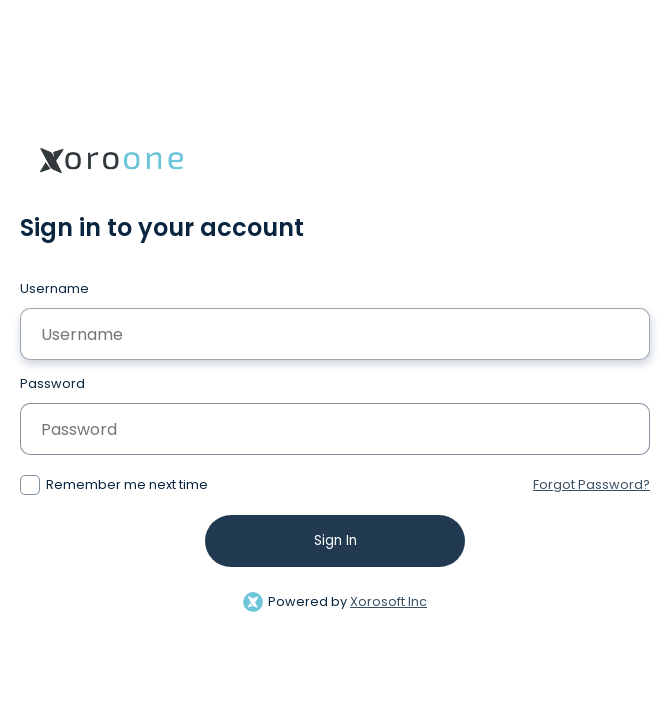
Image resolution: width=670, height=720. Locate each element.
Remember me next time (127, 484)
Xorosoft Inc (388, 601)
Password (52, 383)
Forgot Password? (591, 484)
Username (54, 288)
